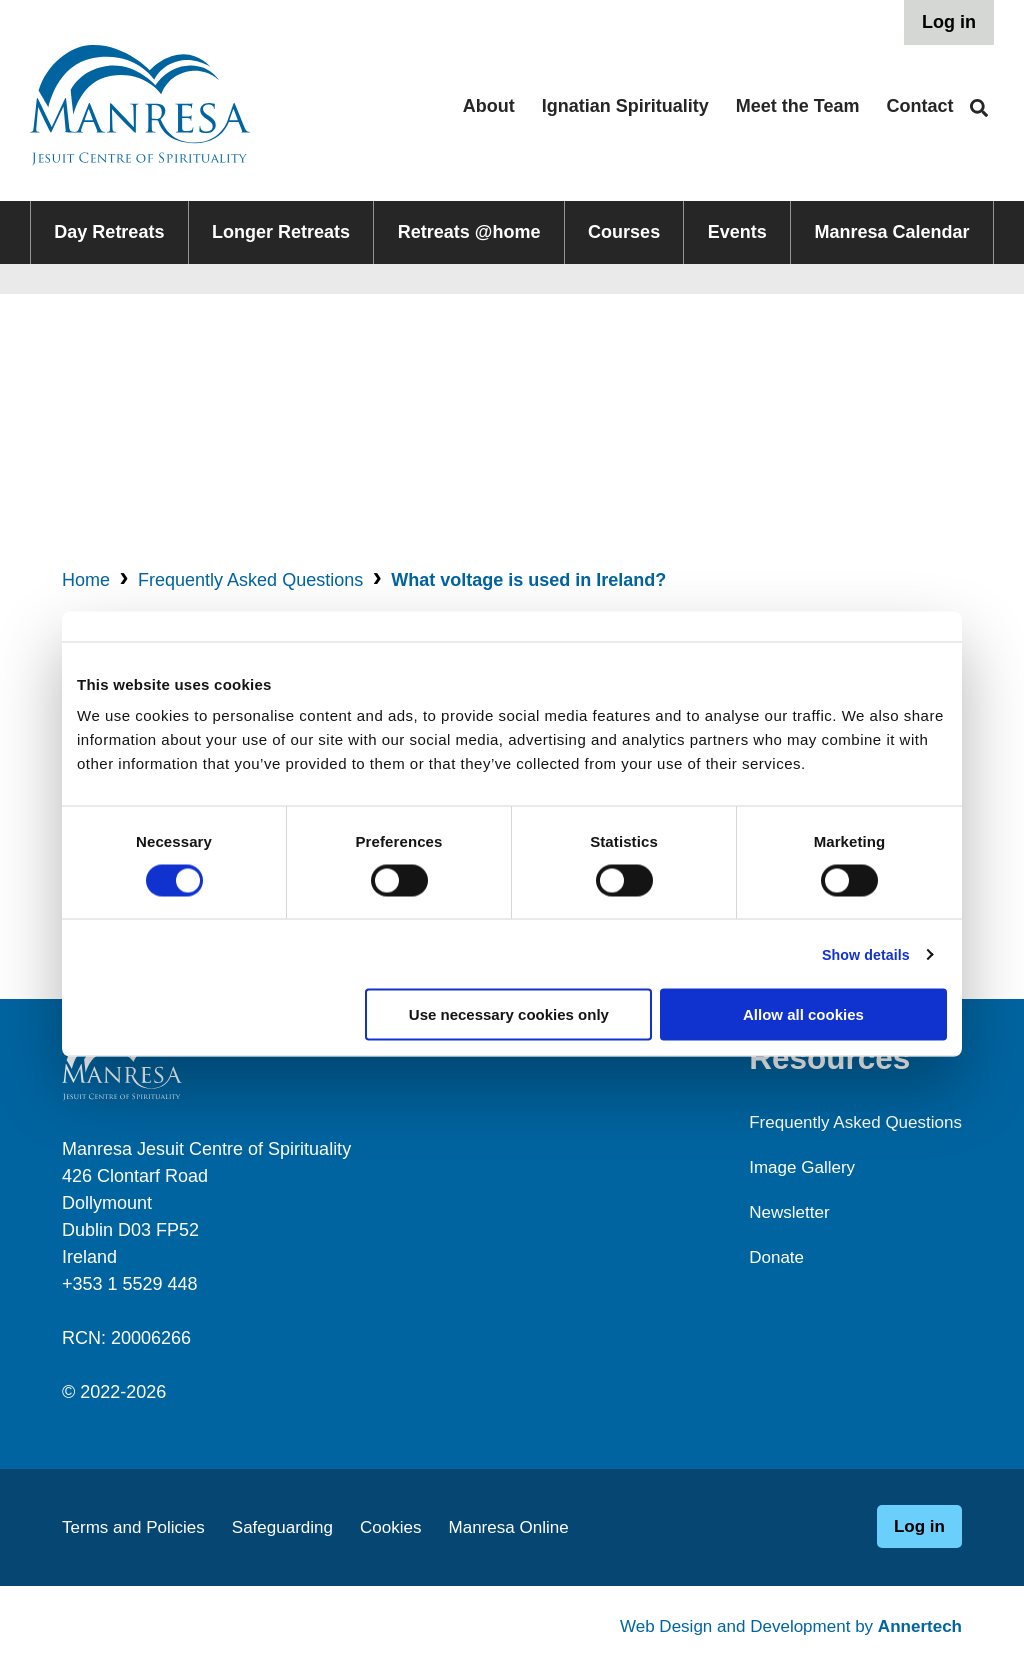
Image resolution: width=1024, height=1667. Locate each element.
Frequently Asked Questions (250, 580)
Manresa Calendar (892, 232)
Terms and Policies (137, 1527)
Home (86, 580)
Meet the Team (798, 106)
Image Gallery (793, 1167)
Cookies (406, 1527)
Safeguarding (293, 1527)
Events (737, 232)
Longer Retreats (281, 232)
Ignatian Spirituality (625, 106)
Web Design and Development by (781, 1626)
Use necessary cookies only (509, 1014)
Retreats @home (469, 232)
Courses (624, 232)
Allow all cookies (803, 1014)
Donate (766, 1257)
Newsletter (779, 1212)
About (489, 106)
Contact (920, 106)
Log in (949, 22)
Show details (862, 953)
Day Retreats (109, 232)
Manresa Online (529, 1527)
